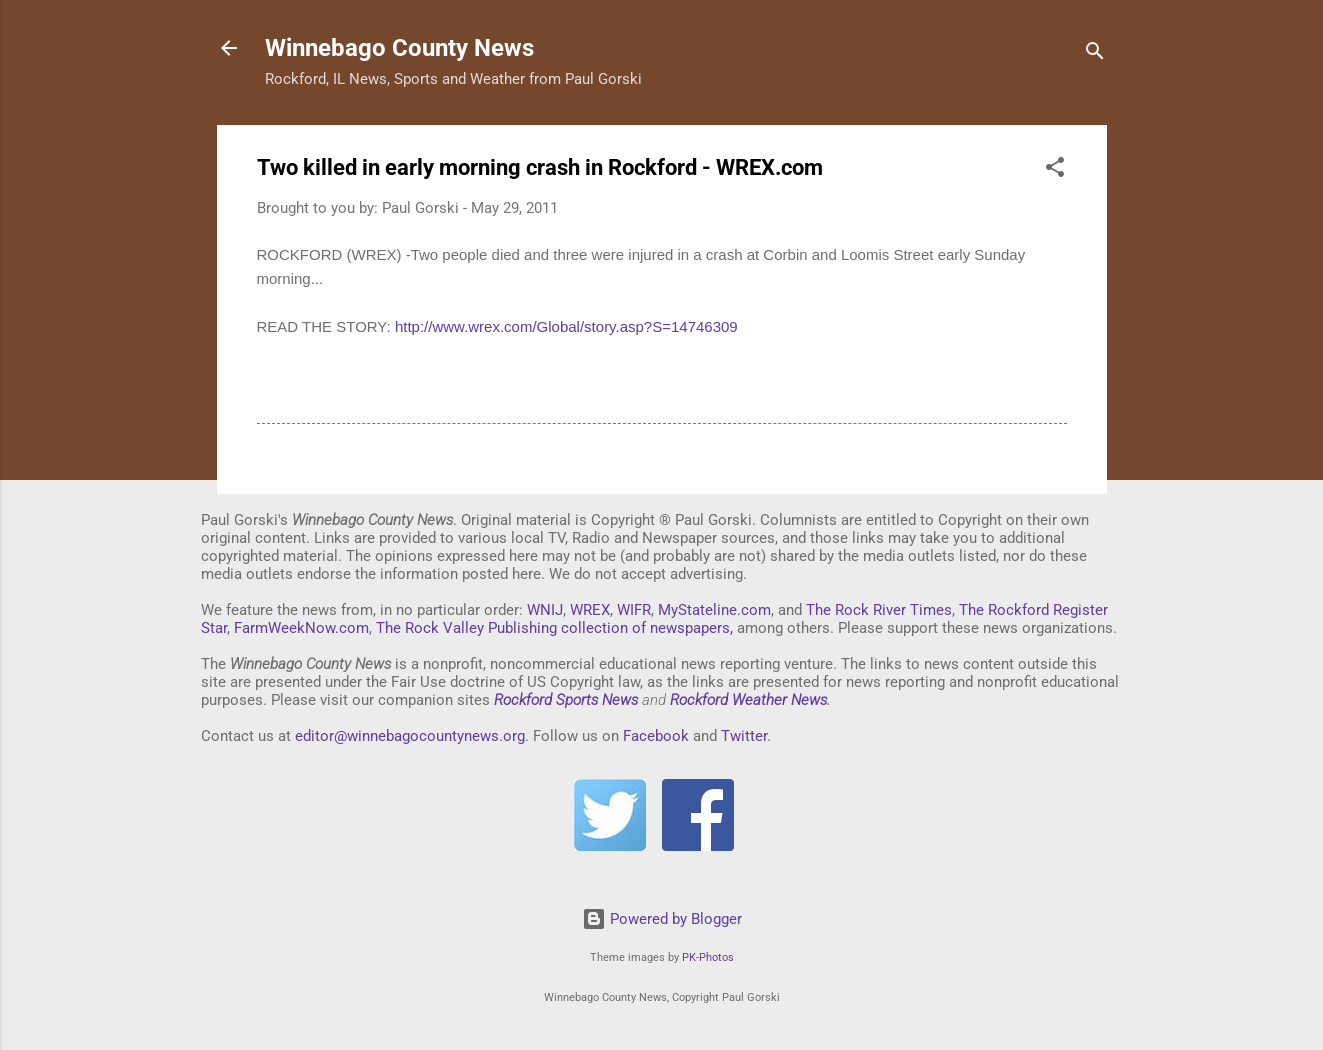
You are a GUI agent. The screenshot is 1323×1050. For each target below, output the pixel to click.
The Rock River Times (879, 610)
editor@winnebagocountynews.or (406, 736)
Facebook (656, 736)
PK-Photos (708, 957)
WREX (590, 610)
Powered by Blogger (662, 919)
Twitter (744, 736)
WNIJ (545, 610)
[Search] (1095, 54)
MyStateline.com (714, 610)
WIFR (634, 610)
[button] (1055, 170)
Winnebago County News (399, 48)
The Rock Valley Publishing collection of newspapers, (554, 628)
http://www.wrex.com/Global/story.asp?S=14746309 (566, 326)
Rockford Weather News (748, 700)
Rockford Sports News (566, 700)
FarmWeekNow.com (301, 628)
